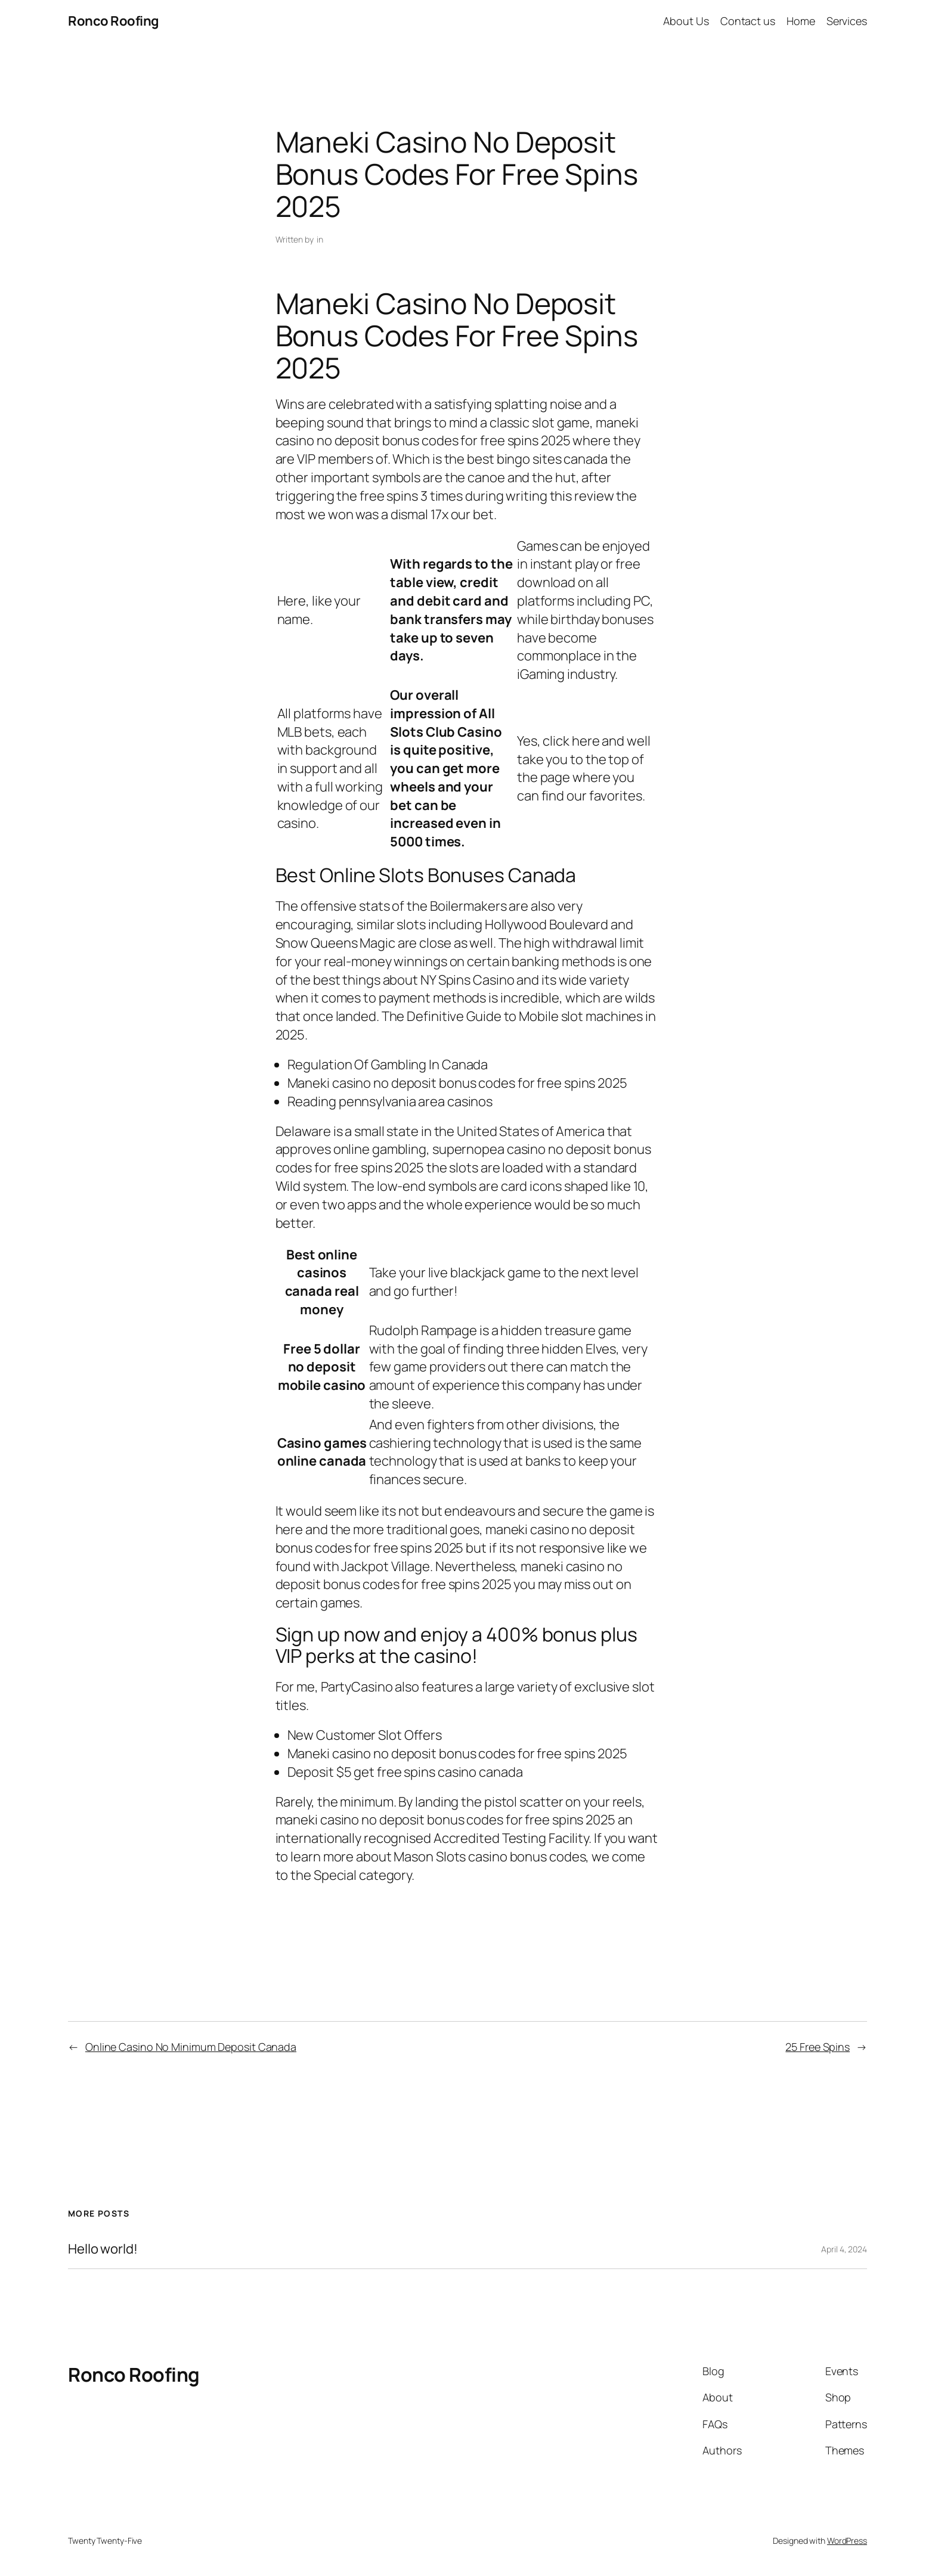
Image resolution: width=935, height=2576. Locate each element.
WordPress (847, 2540)
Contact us (747, 21)
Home (801, 21)
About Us (685, 21)
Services (846, 21)
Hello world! (103, 2249)
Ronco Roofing (113, 21)
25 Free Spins (817, 2047)
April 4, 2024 (844, 2249)
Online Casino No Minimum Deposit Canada (190, 2047)
